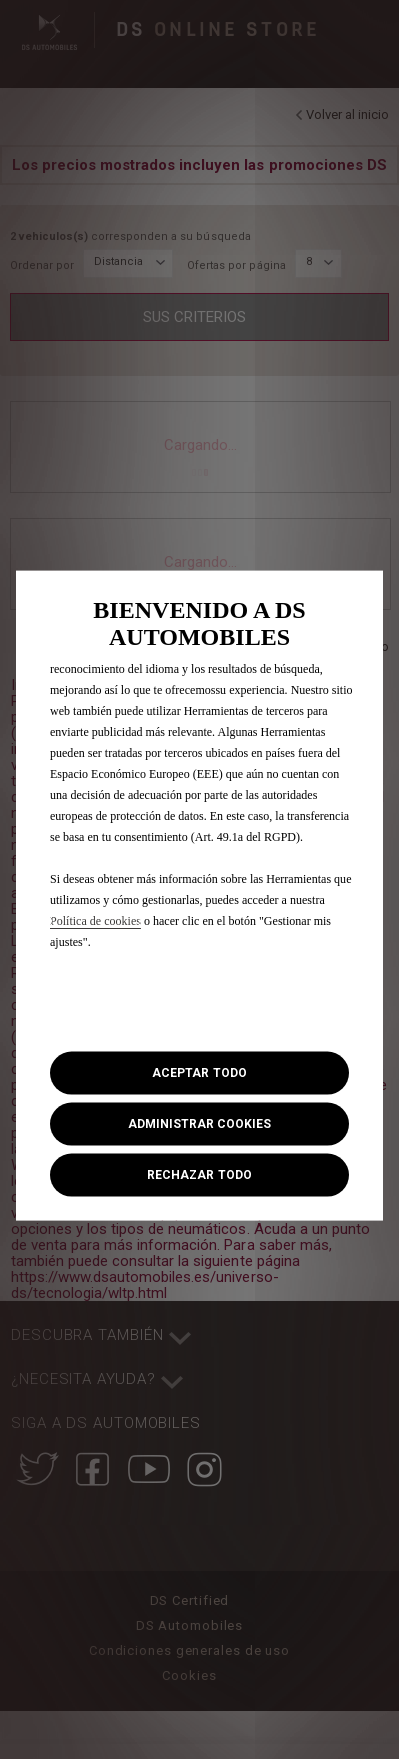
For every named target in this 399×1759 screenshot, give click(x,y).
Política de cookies (95, 920)
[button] (199, 1124)
